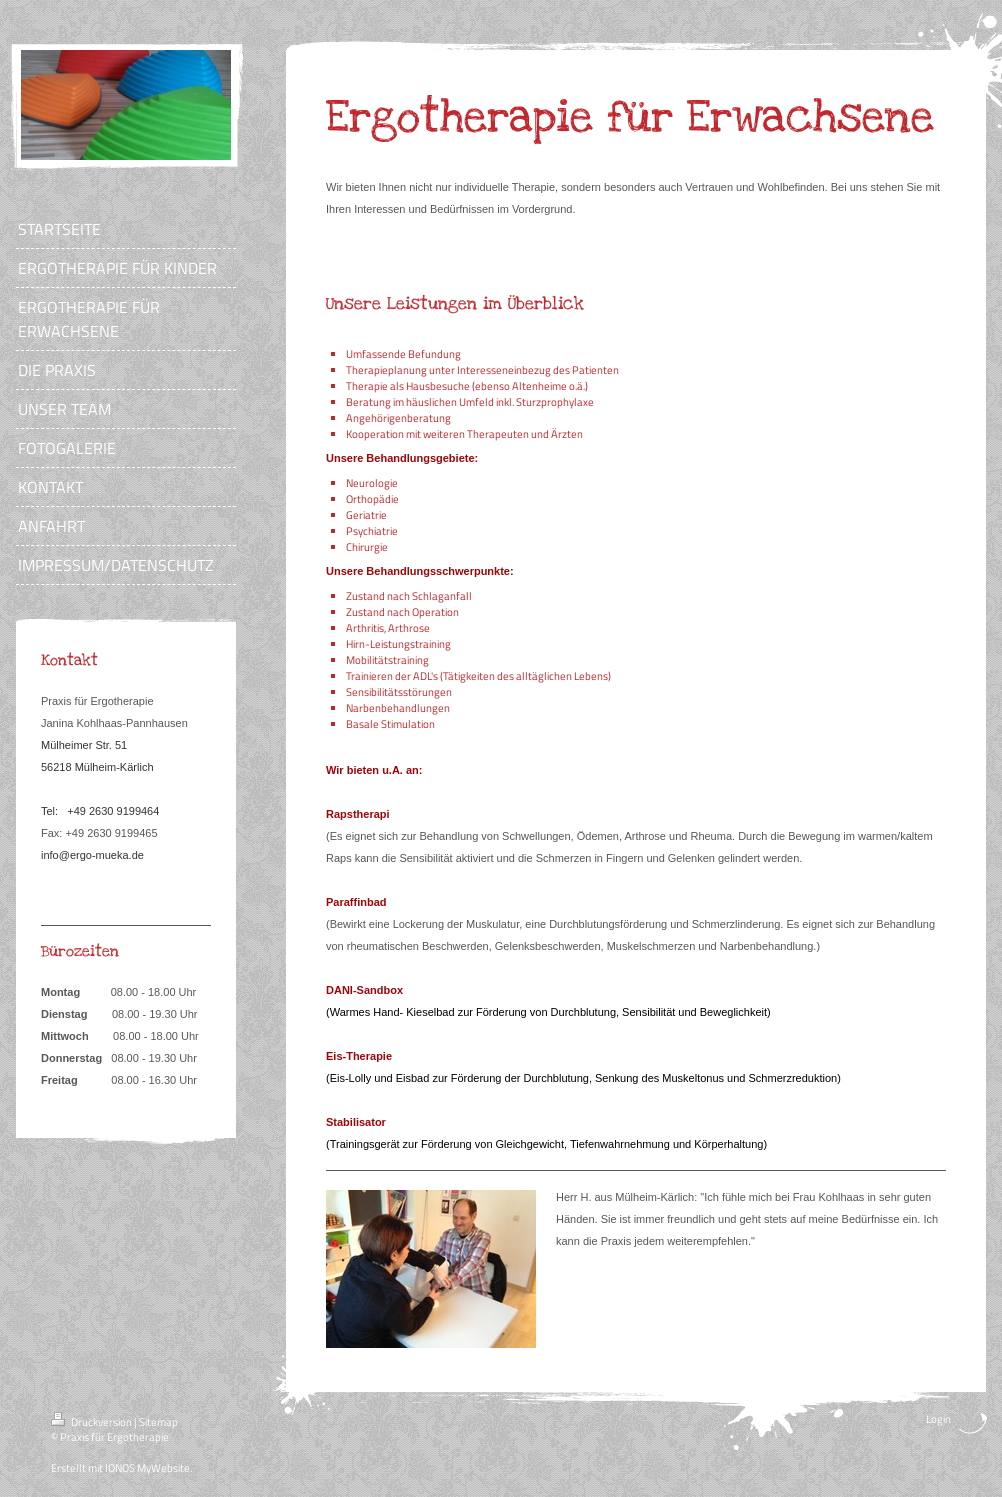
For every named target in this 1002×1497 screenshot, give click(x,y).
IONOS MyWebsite (147, 1468)
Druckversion (92, 1422)
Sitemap (158, 1422)
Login (938, 1419)
